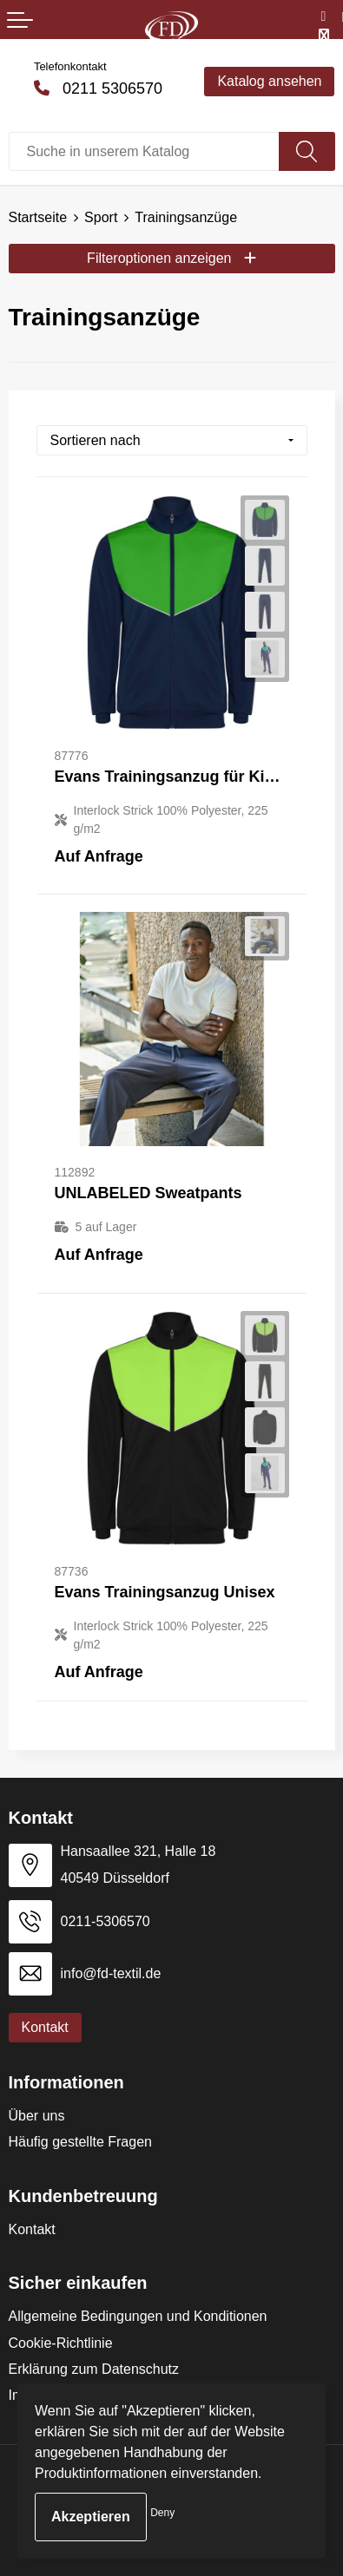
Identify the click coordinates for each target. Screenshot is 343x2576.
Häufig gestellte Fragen (80, 2141)
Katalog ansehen (269, 81)
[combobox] (144, 151)
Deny (162, 2513)
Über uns (37, 2115)
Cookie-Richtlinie (61, 2343)
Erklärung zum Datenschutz (94, 2369)
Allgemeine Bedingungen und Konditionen (138, 2316)
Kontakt (32, 2229)
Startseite (38, 217)
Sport (100, 217)
